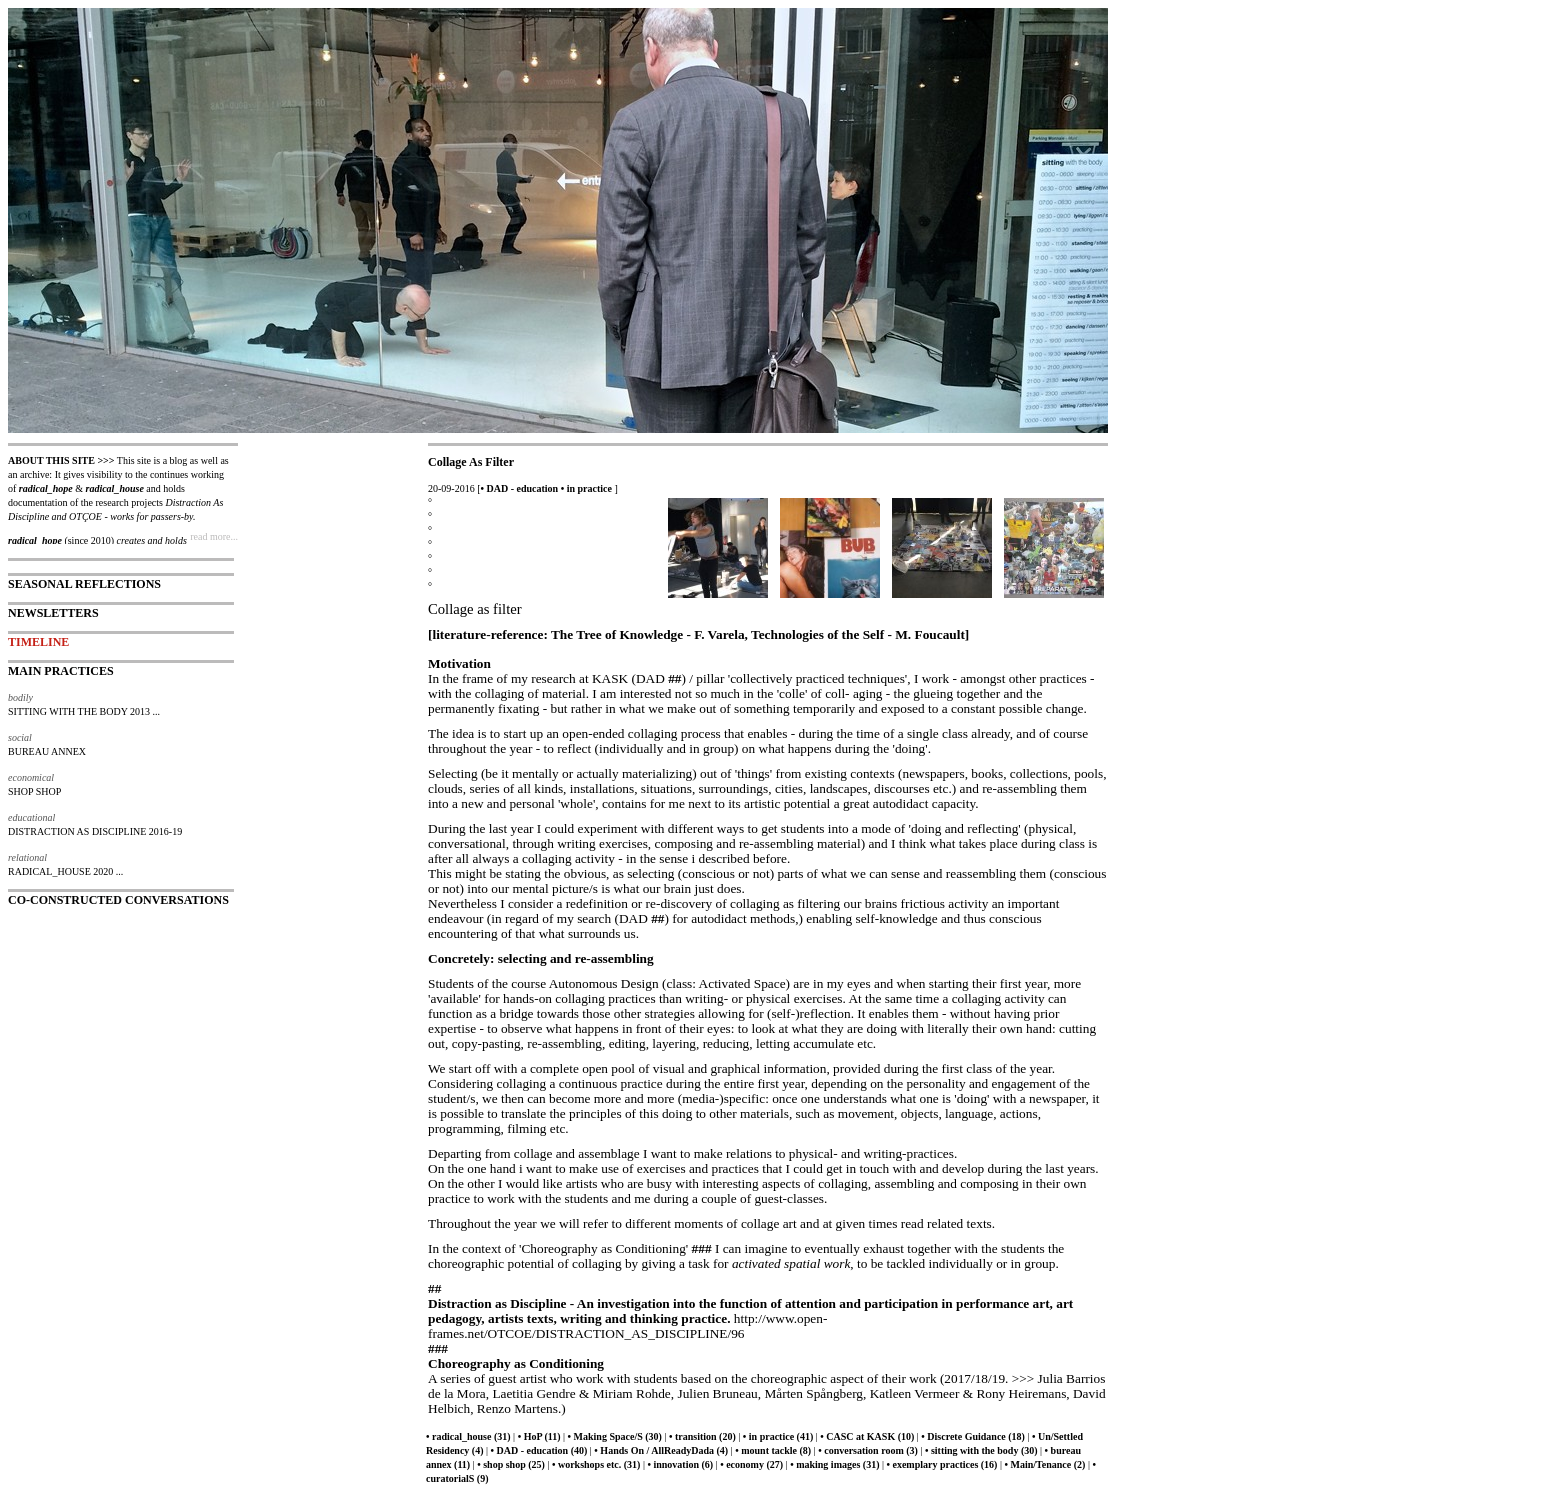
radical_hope (46, 488)
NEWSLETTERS (53, 613)
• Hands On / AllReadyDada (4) (661, 1450)
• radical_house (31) (468, 1436)
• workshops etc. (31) (596, 1464)
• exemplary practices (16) (941, 1464)
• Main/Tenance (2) (1044, 1464)
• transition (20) (702, 1436)
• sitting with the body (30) (981, 1450)
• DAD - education (520, 488)
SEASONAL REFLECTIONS (84, 584)
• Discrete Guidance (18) (973, 1436)
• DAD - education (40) (539, 1450)
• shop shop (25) (511, 1464)
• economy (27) (751, 1464)
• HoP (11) (539, 1436)
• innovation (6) (680, 1464)
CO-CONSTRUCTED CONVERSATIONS (118, 900)
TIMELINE (38, 642)
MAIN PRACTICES (61, 671)
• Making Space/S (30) (615, 1436)
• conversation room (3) (868, 1450)
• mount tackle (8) (773, 1450)
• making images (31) (834, 1464)
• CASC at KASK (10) (867, 1436)
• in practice (586, 488)
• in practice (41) (778, 1436)
